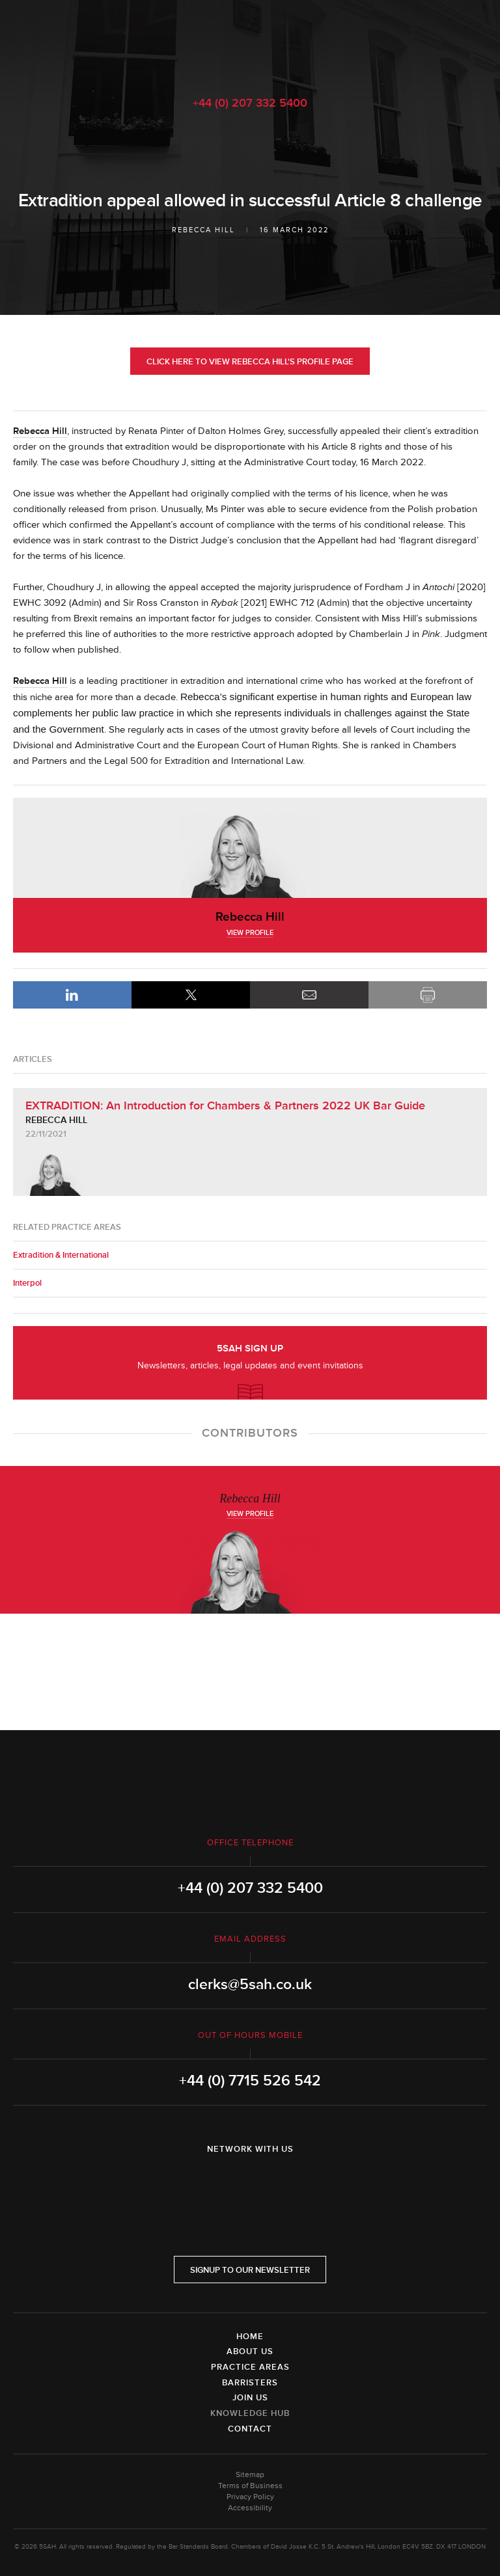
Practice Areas (250, 2367)
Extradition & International (61, 1255)
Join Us (250, 2398)
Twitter (250, 2183)
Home (250, 2336)
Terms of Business (250, 2486)
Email (309, 995)
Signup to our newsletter (250, 2270)
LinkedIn (72, 995)
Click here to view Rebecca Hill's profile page (250, 362)
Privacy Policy (250, 2497)
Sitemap (250, 2475)
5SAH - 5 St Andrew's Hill (249, 41)
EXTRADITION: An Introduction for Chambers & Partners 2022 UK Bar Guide (225, 1105)
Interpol (27, 1283)
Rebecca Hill (203, 230)
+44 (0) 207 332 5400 (250, 103)
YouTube (286, 2183)
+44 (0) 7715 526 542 (250, 2081)
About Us (250, 2351)
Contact (250, 2429)
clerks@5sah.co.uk (250, 1984)
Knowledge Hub (250, 2413)
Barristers (250, 2383)
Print (427, 995)
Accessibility (250, 2508)
